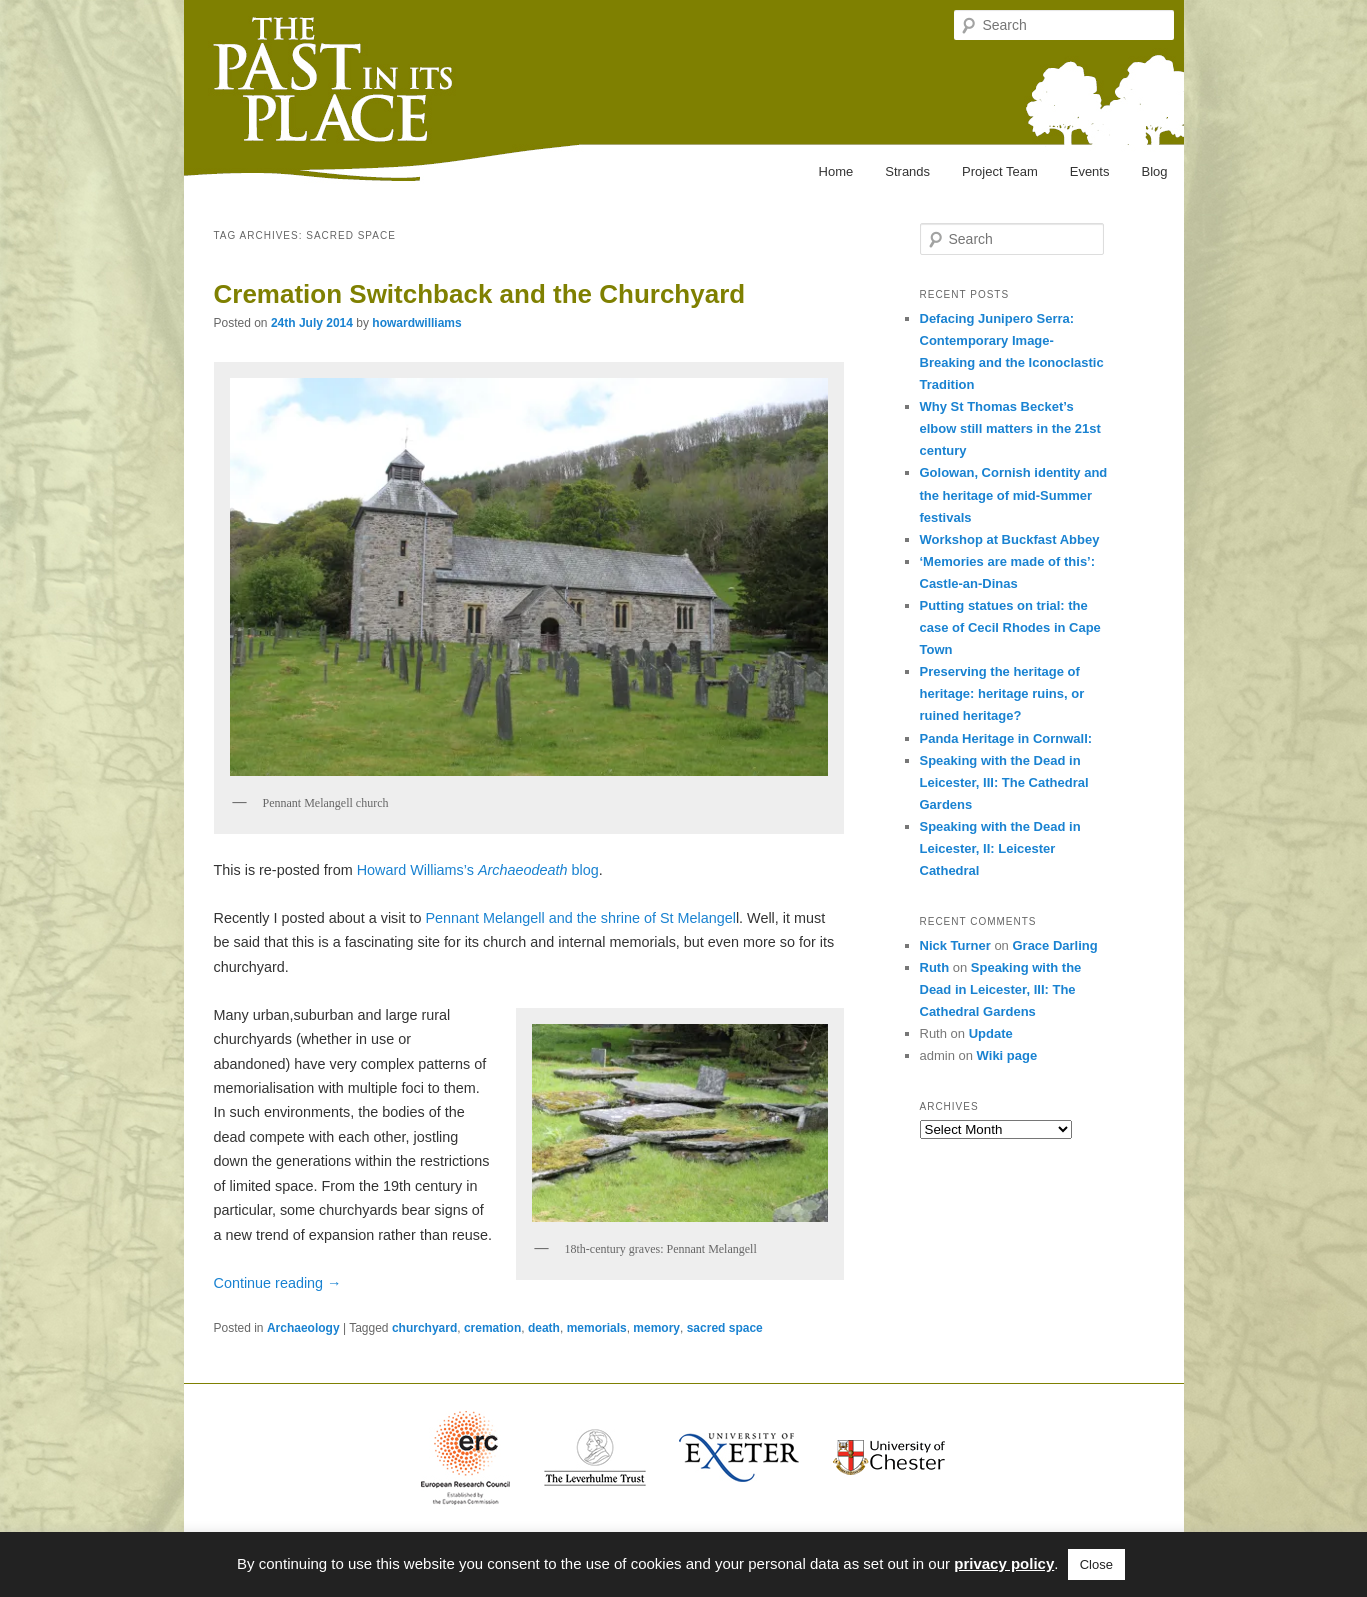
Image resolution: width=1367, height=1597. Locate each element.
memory (656, 1328)
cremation (492, 1328)
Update (991, 1033)
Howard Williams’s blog (476, 870)
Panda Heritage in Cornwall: (1006, 738)
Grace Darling (1054, 945)
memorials (597, 1328)
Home (836, 171)
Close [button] (1096, 1564)
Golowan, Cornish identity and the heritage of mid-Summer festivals (1014, 494)
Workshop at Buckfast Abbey (1010, 539)
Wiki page (1007, 1055)
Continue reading (278, 1283)
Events (1090, 171)
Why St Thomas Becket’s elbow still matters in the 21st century (1010, 428)
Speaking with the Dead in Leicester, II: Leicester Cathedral (1000, 848)
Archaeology (303, 1328)
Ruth (935, 967)
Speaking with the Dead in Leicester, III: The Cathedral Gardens (1004, 782)
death (544, 1328)
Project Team (1000, 171)
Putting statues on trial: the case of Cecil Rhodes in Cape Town (1010, 627)
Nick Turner (955, 945)
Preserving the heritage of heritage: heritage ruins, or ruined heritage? (1002, 693)
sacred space (725, 1328)
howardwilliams (416, 323)
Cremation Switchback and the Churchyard (480, 294)
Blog (1154, 171)
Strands (907, 171)
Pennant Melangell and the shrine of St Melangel (580, 918)
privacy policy (1004, 1563)
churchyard (424, 1328)
